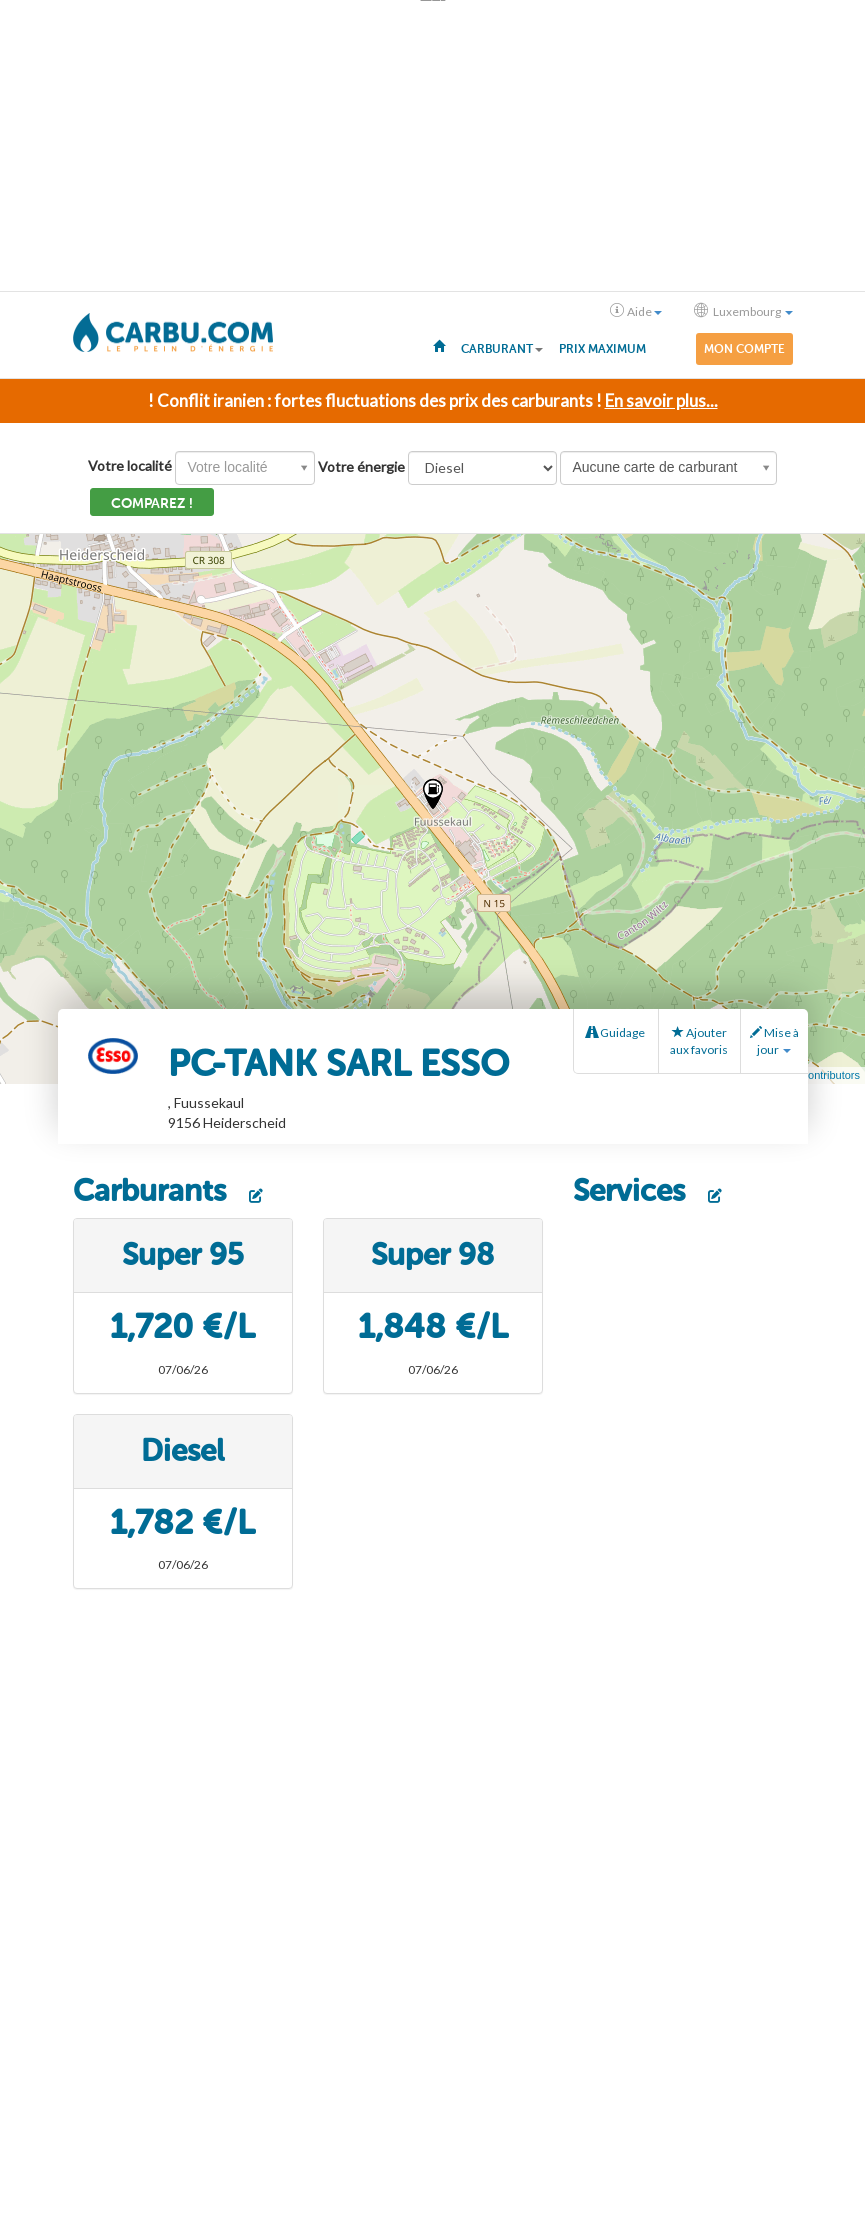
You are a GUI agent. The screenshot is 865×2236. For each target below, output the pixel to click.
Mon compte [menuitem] (744, 349)
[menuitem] (439, 345)
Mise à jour (774, 1041)
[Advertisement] (432, 146)
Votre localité (130, 465)
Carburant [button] (502, 349)
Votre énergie (361, 466)
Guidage (615, 1032)
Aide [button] (636, 311)
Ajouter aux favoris (699, 1041)
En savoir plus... (661, 400)
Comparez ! (152, 503)
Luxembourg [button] (743, 311)
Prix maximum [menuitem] (602, 349)
